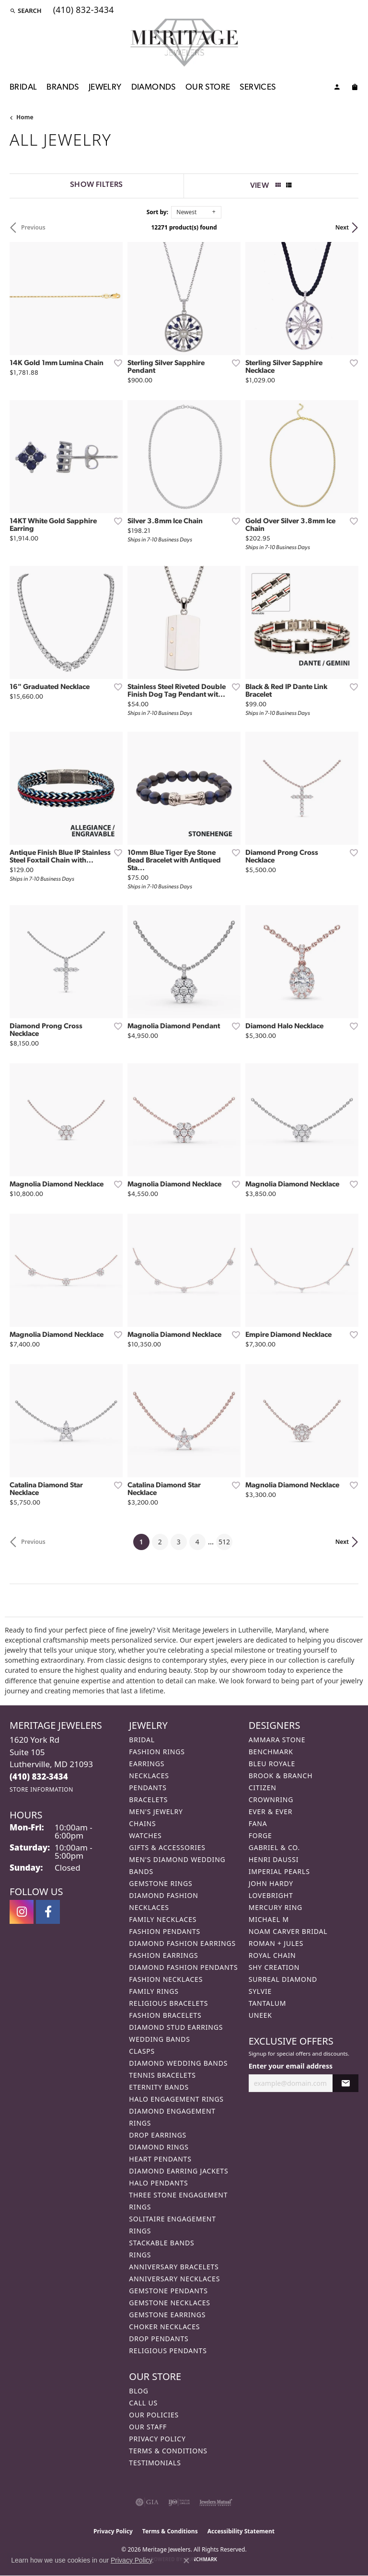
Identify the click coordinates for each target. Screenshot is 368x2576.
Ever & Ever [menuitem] (271, 1811)
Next (342, 227)
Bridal (23, 87)
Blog (138, 2390)
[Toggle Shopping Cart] (354, 89)
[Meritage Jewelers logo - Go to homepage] (184, 43)
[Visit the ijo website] (179, 2502)
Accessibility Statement (241, 2531)
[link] (82, 10)
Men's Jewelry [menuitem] (156, 1811)
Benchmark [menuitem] (271, 1751)
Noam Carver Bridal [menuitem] (288, 1931)
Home (25, 117)
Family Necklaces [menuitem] (162, 1919)
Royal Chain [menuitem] (272, 1955)
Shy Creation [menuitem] (274, 1967)
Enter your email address (291, 2065)
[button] (26, 10)
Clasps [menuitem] (142, 2051)
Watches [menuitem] (145, 1835)
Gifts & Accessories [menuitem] (167, 1847)
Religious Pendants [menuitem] (168, 2350)
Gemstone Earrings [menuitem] (167, 2314)
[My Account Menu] (337, 89)
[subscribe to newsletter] (345, 2083)
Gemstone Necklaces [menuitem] (169, 2302)
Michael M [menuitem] (269, 1919)
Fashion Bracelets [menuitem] (165, 2015)
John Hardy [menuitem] (271, 1883)
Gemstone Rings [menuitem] (160, 1883)
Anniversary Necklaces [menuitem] (174, 2278)
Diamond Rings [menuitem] (158, 2146)
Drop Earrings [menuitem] (157, 2134)
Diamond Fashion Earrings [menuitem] (182, 1943)
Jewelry (105, 87)
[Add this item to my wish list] (115, 362)
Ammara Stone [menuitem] (277, 1739)
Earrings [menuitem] (146, 1763)
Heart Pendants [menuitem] (160, 2158)
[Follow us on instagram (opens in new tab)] (22, 1912)
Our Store (207, 87)
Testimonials (155, 2462)
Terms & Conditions (168, 2450)
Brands (62, 87)
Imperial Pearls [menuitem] (279, 1871)
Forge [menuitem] (260, 1835)
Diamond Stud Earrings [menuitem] (176, 2027)
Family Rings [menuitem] (153, 1991)
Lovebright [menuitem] (271, 1895)
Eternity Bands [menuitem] (159, 2087)
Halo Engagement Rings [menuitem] (176, 2099)
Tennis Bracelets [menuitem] (162, 2075)
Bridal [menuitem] (142, 1739)
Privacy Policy (157, 2438)
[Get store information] (41, 1789)
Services (258, 87)
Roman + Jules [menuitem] (276, 1943)
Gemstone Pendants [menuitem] (168, 2290)
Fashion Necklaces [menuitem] (166, 1979)
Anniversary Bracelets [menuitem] (173, 2266)
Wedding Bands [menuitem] (159, 2039)
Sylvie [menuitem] (260, 1991)
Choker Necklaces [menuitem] (164, 2326)
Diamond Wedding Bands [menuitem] (178, 2063)
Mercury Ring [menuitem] (275, 1907)
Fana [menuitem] (258, 1823)
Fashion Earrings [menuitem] (163, 1955)
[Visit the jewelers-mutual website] (215, 2502)
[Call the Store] (39, 1776)
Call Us (143, 2402)
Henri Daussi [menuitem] (274, 1859)
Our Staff (148, 2426)
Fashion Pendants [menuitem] (164, 1931)
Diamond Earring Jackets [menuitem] (178, 2170)
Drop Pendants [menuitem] (158, 2338)
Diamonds (153, 87)
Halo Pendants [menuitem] (158, 2182)
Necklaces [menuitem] (149, 1775)
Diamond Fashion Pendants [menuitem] (183, 1967)
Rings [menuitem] (140, 2254)
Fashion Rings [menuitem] (156, 1751)
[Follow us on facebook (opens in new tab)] (48, 1912)
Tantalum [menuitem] (268, 2003)
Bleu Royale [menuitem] (272, 1763)
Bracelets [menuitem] (148, 1799)
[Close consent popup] (186, 2561)
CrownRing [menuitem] (271, 1799)
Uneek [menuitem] (260, 2015)
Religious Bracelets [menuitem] (168, 2003)
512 (224, 1541)
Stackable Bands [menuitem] (161, 2242)
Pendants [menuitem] (147, 1787)
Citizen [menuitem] (262, 1787)
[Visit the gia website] (147, 2502)
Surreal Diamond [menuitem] (283, 1979)
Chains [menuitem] (142, 1823)
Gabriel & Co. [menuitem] (274, 1847)
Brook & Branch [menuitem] (281, 1775)
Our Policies (154, 2414)
